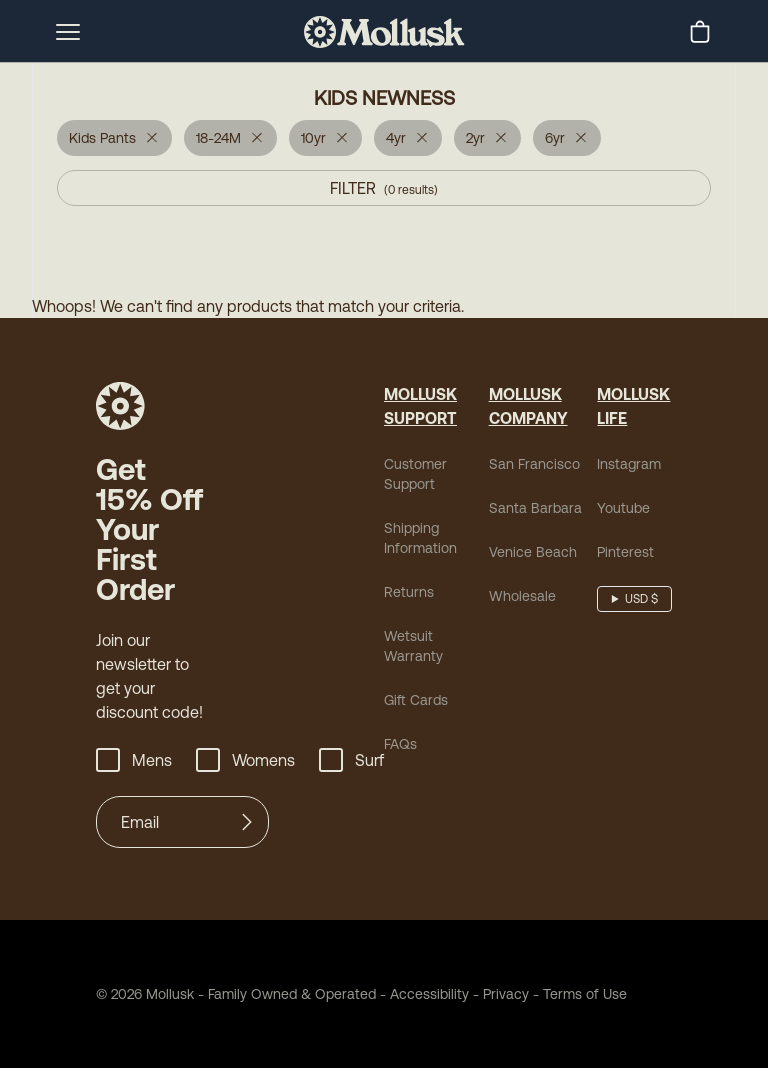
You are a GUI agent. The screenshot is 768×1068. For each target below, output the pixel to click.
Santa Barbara (535, 508)
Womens (245, 760)
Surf (351, 760)
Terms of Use (585, 994)
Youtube (623, 508)
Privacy (506, 994)
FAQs (400, 744)
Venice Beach (533, 552)
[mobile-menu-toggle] (68, 32)
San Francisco (534, 464)
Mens (134, 760)
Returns (409, 592)
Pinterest (625, 552)
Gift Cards (416, 700)
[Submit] (247, 822)
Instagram (629, 464)
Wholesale (522, 596)
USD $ (641, 599)
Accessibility (422, 994)
